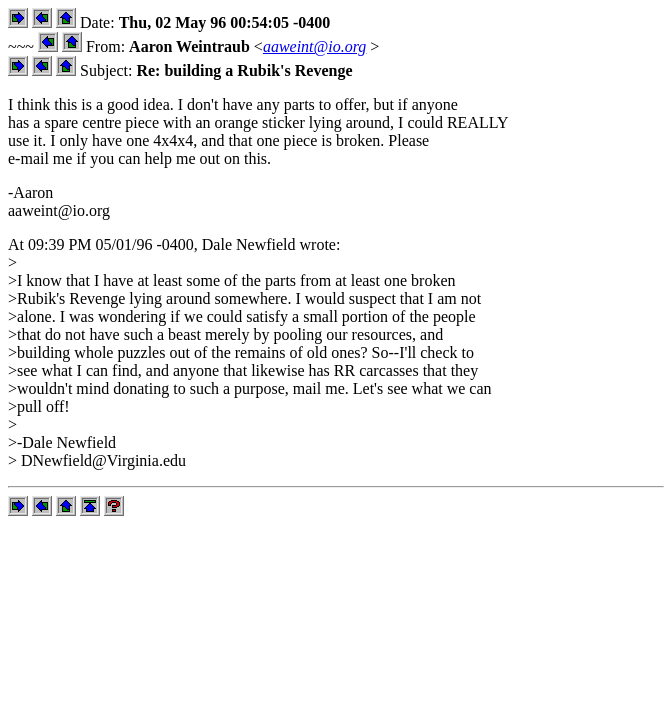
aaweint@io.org (314, 46)
